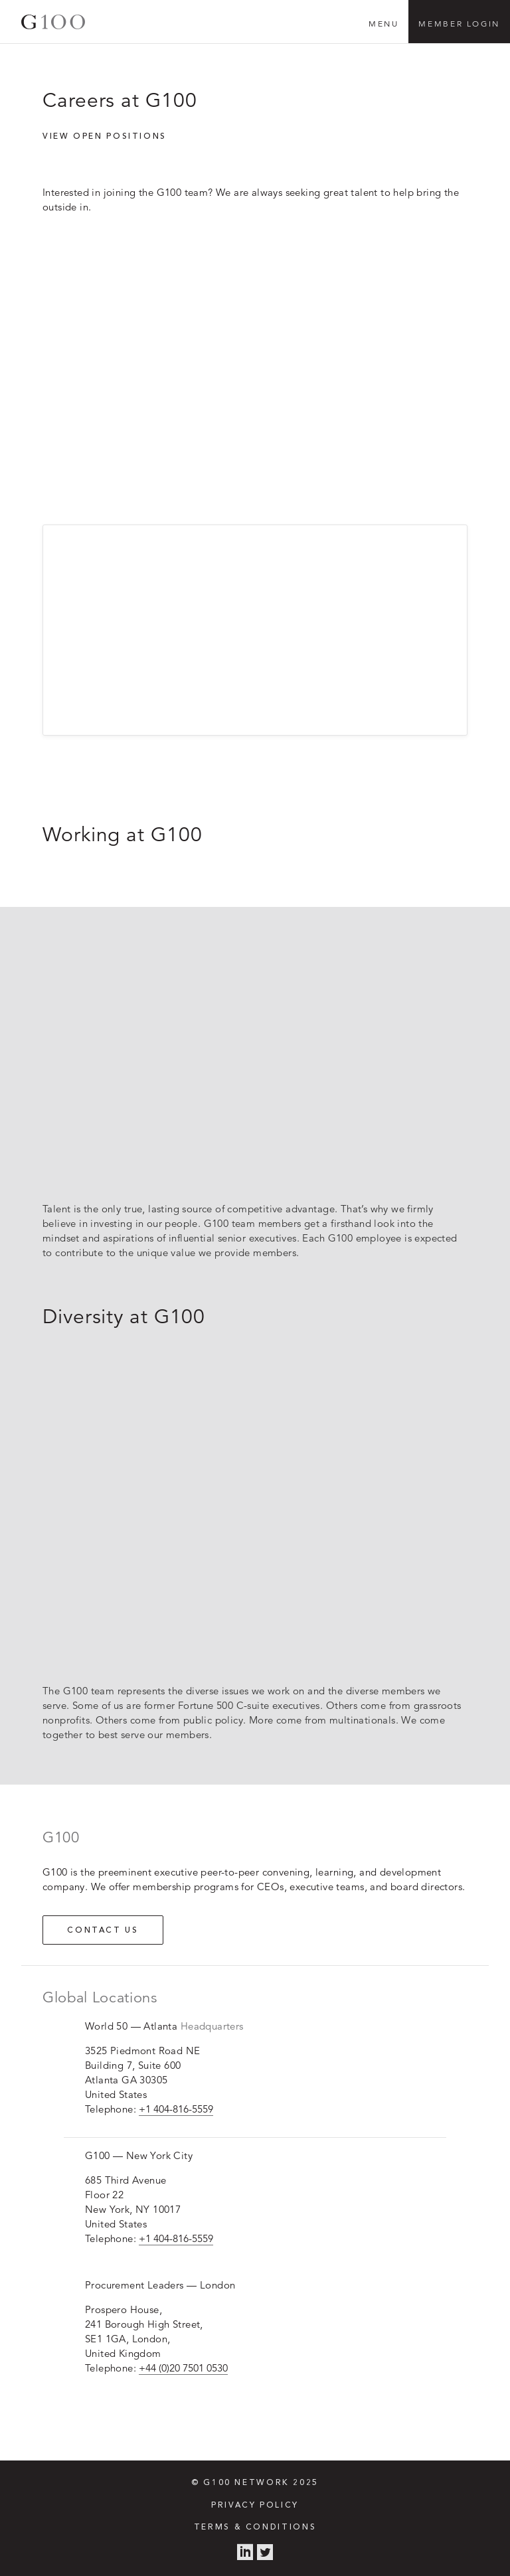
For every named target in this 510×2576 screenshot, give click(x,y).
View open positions (104, 137)
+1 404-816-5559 (176, 2109)
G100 (53, 22)
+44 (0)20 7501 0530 (183, 2368)
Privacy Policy (255, 2506)
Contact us (102, 1931)
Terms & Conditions (255, 2528)
